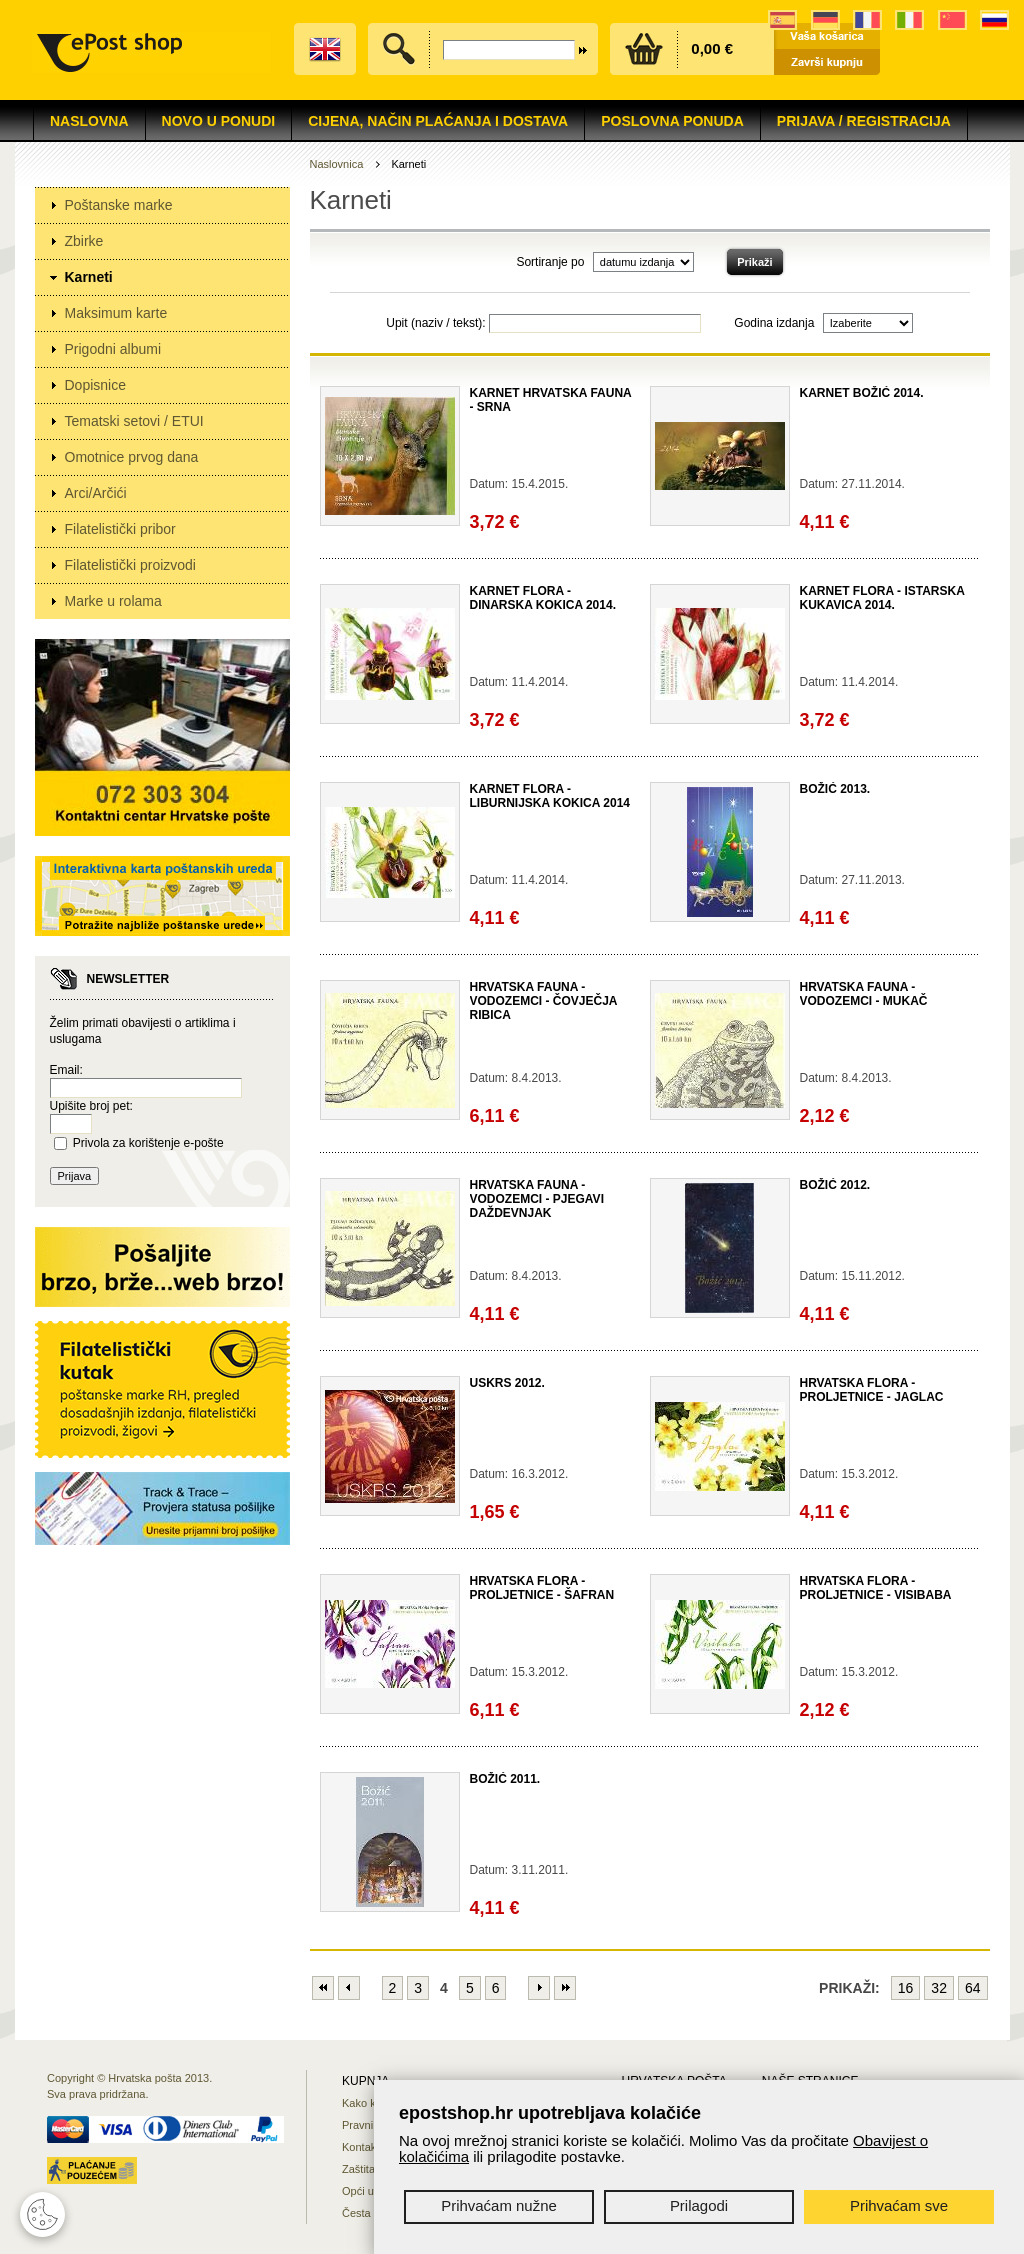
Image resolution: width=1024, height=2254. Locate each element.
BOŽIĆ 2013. (835, 789)
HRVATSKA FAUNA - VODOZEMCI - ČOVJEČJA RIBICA (544, 1001)
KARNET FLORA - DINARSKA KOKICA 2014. (543, 598)
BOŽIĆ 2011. (505, 1779)
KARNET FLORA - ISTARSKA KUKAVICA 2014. (882, 598)
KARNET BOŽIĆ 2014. (862, 393)
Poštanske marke (119, 205)
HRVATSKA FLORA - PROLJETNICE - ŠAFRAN (542, 1588)
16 (906, 1988)
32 (939, 1988)
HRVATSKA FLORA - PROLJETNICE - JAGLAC (872, 1390)
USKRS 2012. (507, 1383)
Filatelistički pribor (120, 529)
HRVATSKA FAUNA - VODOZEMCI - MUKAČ (864, 994)
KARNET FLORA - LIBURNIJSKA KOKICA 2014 (550, 796)
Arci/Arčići (96, 493)
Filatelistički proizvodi (130, 565)
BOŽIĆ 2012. (835, 1185)
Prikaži (754, 262)
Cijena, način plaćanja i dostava (438, 121)
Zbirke (84, 241)
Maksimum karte (116, 313)
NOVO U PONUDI (219, 121)
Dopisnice (95, 385)
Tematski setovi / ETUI (134, 421)
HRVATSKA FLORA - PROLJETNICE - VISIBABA (876, 1588)
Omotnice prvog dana (132, 457)
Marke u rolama (113, 601)
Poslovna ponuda (672, 121)
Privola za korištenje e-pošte (148, 1143)
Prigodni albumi (113, 349)
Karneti (89, 277)
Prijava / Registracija (864, 121)
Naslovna (89, 121)
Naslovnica (337, 164)
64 (973, 1988)
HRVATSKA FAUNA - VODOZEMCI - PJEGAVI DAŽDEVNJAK (537, 1199)
